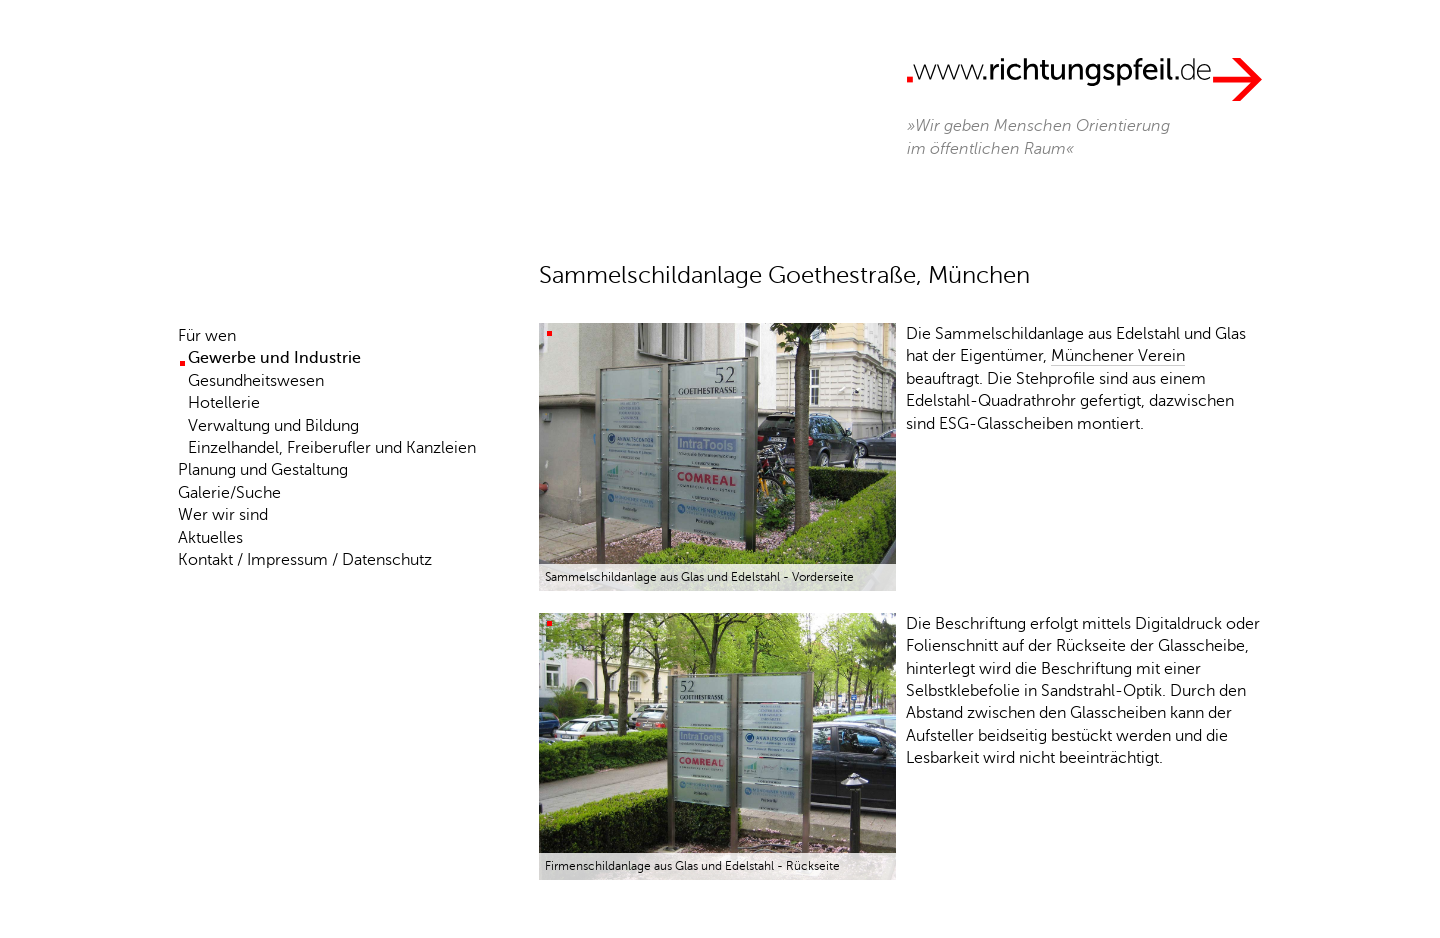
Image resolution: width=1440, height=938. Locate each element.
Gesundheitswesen (256, 381)
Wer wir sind (223, 515)
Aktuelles (210, 538)
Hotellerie (224, 403)
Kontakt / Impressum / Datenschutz (305, 560)
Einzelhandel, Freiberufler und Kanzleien (332, 448)
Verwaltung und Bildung (273, 426)
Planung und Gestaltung (263, 470)
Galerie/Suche (229, 493)
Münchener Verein (1118, 356)
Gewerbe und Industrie (274, 358)
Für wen (207, 336)
